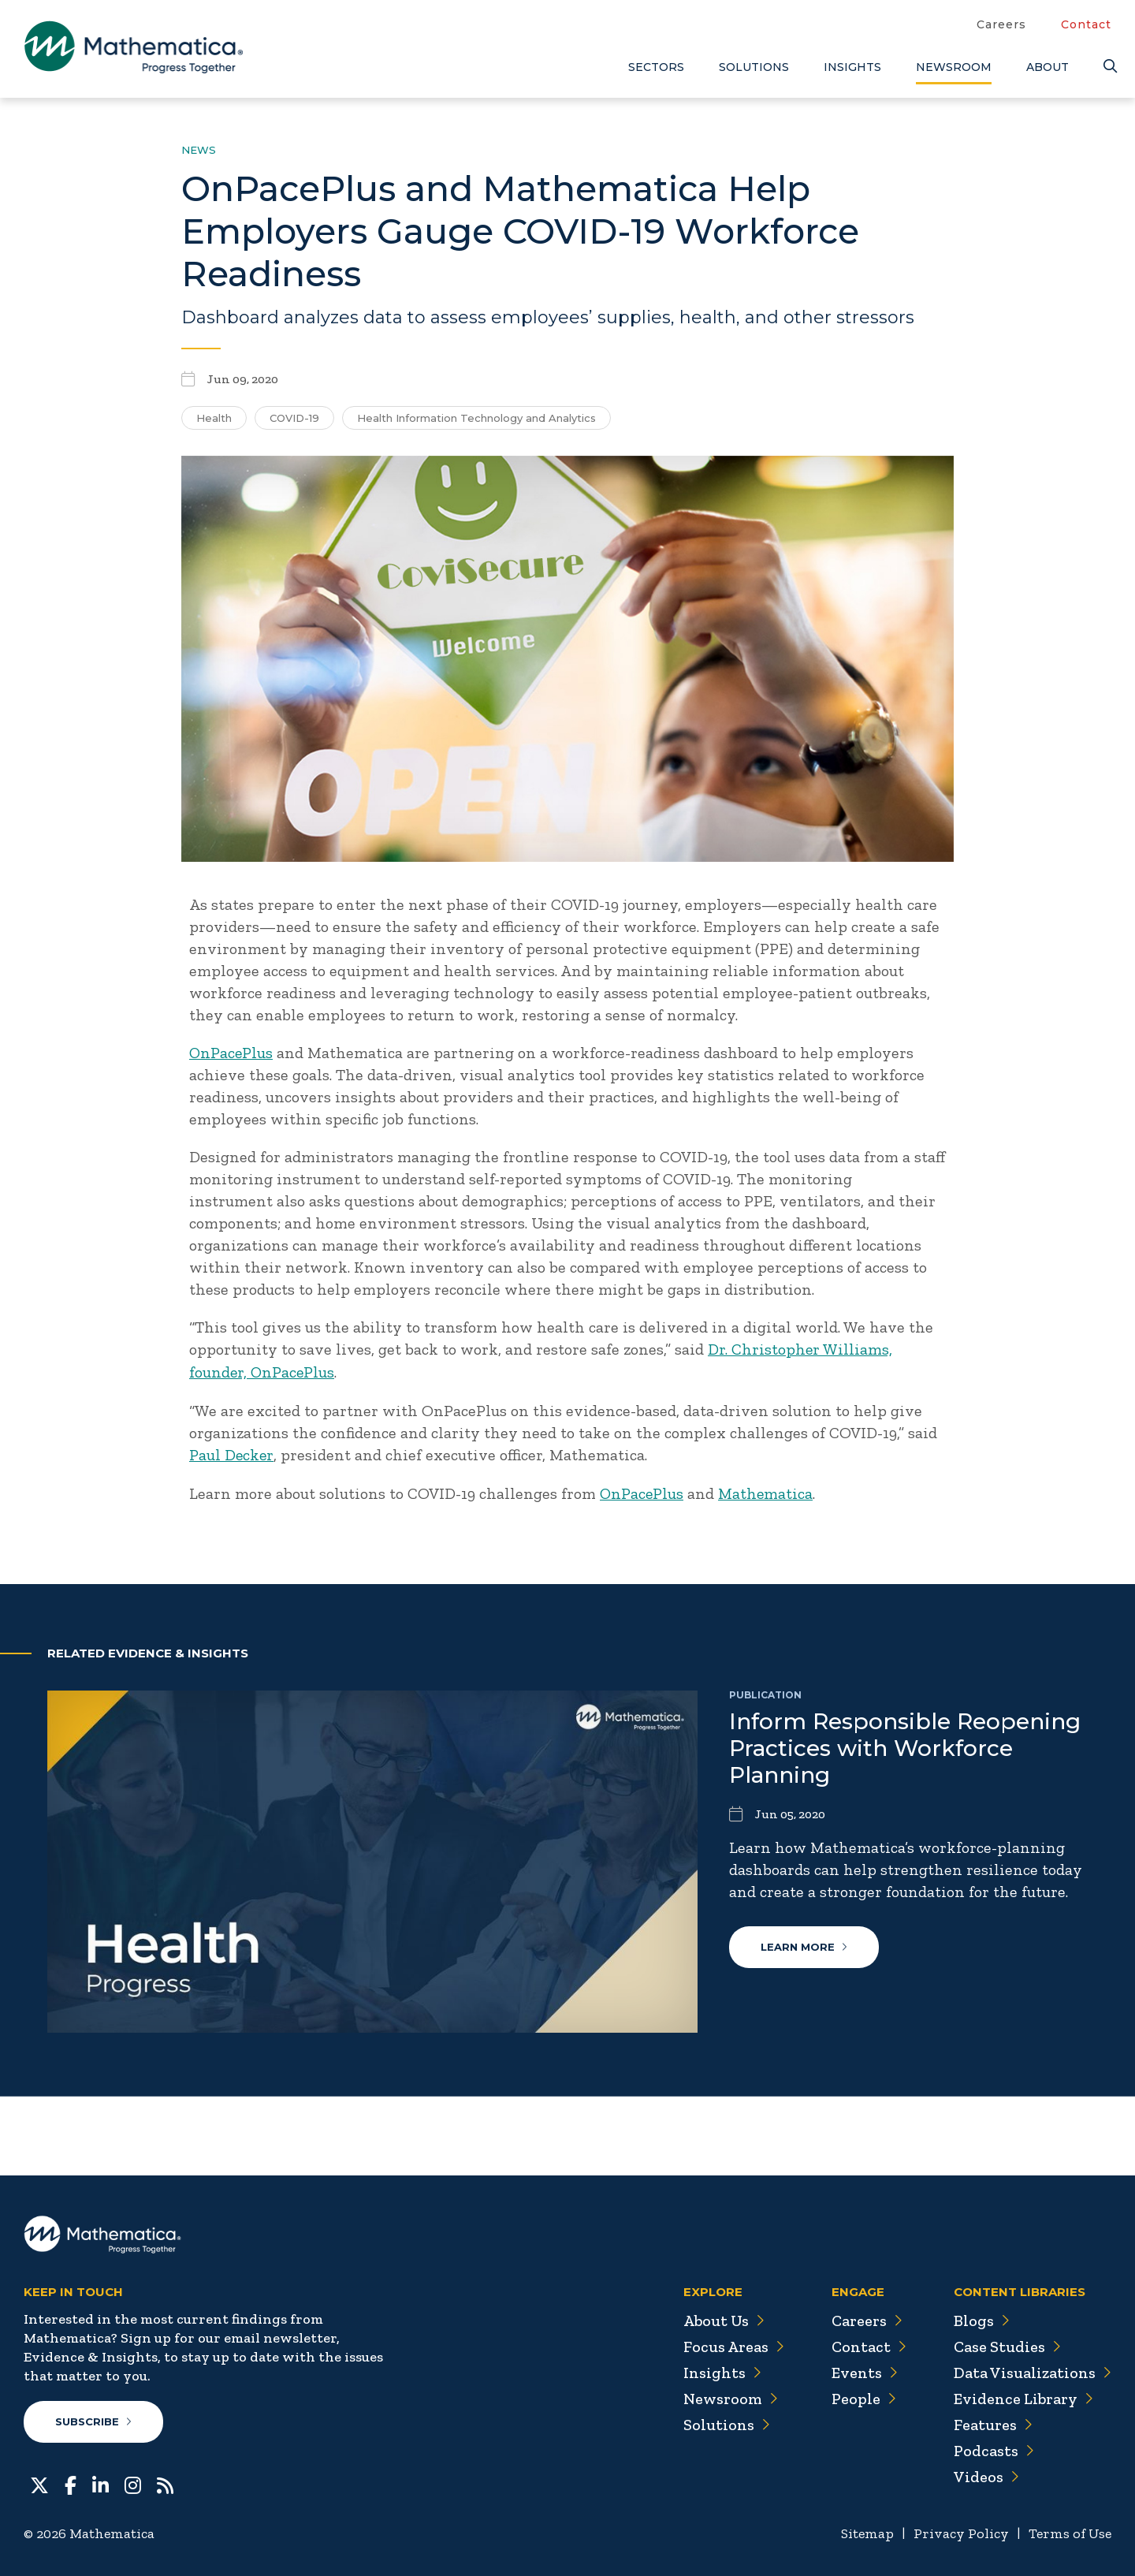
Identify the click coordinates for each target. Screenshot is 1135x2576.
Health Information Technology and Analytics (476, 418)
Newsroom (954, 67)
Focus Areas (732, 2342)
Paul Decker (231, 1453)
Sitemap (867, 2529)
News (198, 150)
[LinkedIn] (100, 2479)
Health (214, 418)
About (1047, 67)
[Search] (1107, 66)
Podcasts (993, 2446)
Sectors (656, 67)
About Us (722, 2316)
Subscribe (93, 2417)
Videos (986, 2472)
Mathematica (767, 1491)
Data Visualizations (1032, 2368)
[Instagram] (133, 2479)
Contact (1086, 24)
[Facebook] (70, 2479)
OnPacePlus (231, 1052)
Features (993, 2420)
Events (863, 2368)
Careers (1001, 24)
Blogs (981, 2316)
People (862, 2394)
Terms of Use (1070, 2529)
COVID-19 (294, 418)
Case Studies (1007, 2342)
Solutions (754, 67)
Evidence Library (1023, 2394)
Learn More (804, 1943)
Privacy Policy (961, 2529)
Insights (852, 67)
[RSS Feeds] (165, 2479)
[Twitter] (39, 2479)
